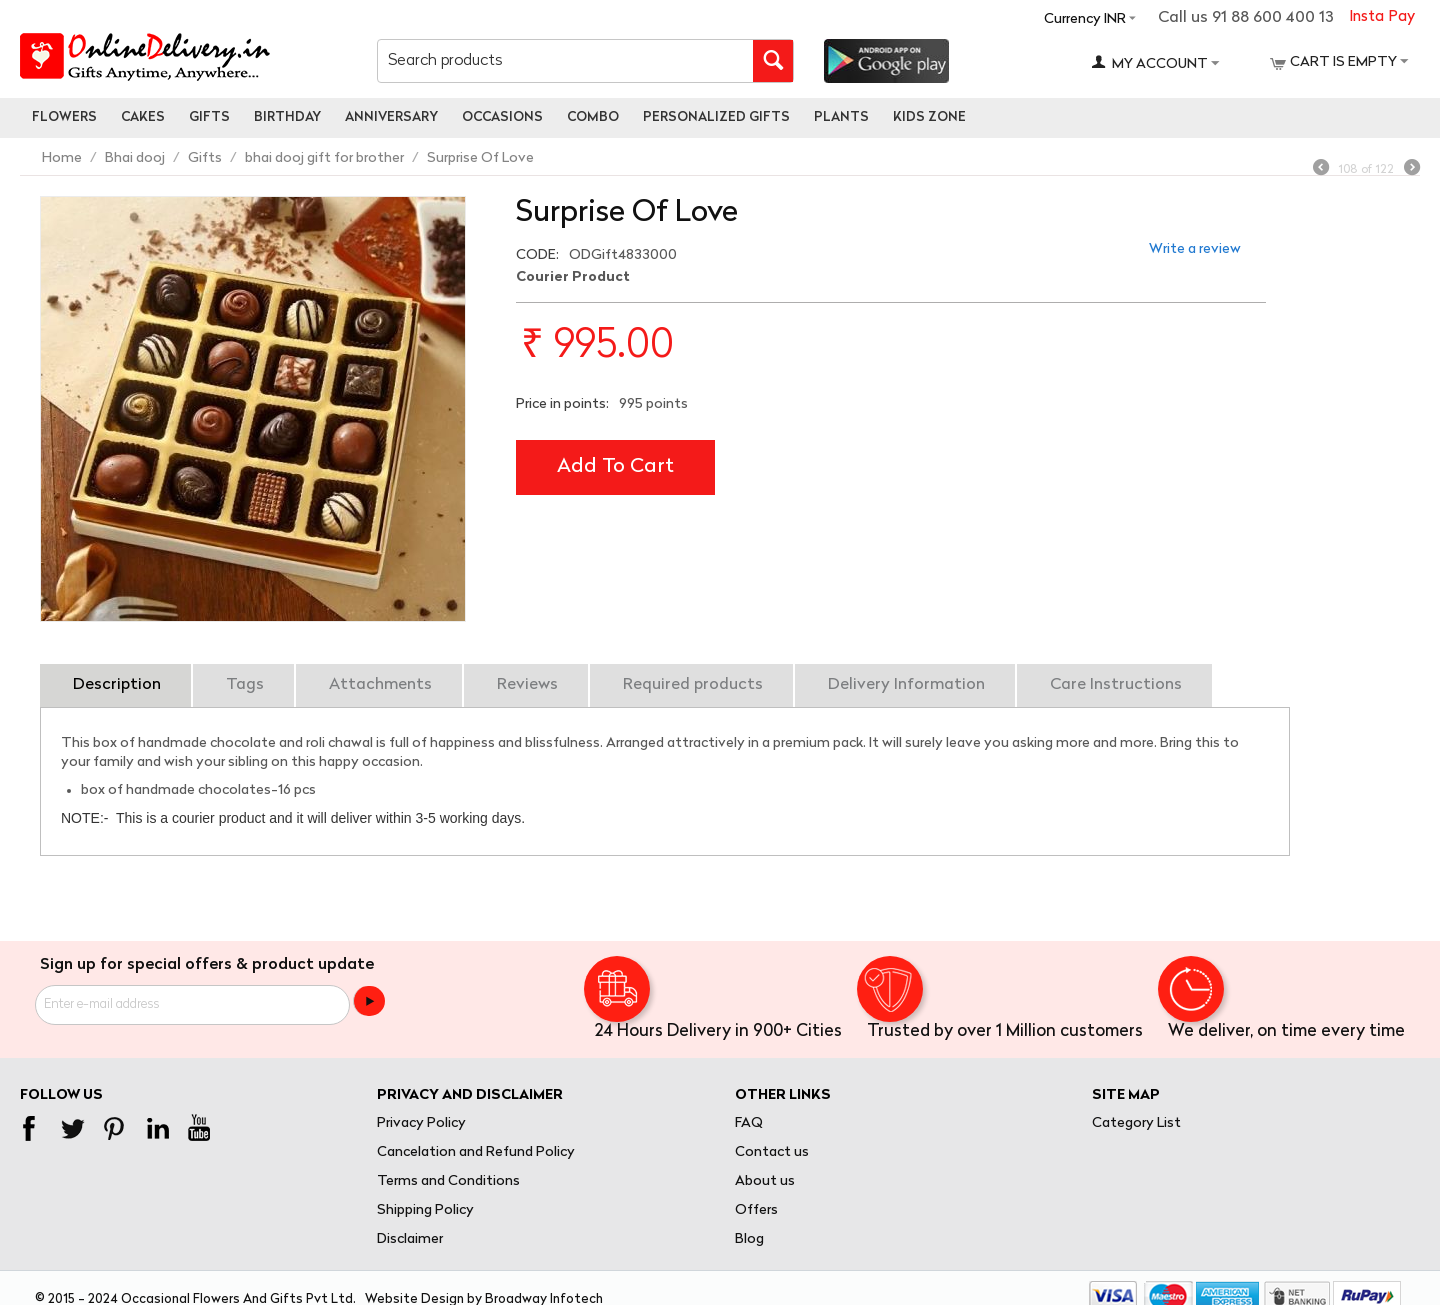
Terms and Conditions (448, 1181)
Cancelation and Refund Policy (476, 1152)
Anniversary (391, 117)
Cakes (143, 117)
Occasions (502, 117)
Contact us (772, 1152)
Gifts (209, 117)
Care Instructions (1116, 685)
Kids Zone (929, 117)
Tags (245, 685)
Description (117, 685)
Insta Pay (1382, 17)
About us (765, 1181)
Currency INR (1085, 19)
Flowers (64, 117)
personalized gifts (716, 117)
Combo (593, 117)
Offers (756, 1210)
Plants (841, 117)
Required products (693, 685)
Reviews (527, 685)
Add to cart (615, 467)
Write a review (1195, 249)
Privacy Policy (421, 1123)
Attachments (380, 685)
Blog (749, 1239)
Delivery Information (906, 685)
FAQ (749, 1123)
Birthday (287, 117)
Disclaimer (410, 1239)
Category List (1136, 1123)
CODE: (537, 255)
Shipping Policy (425, 1210)
